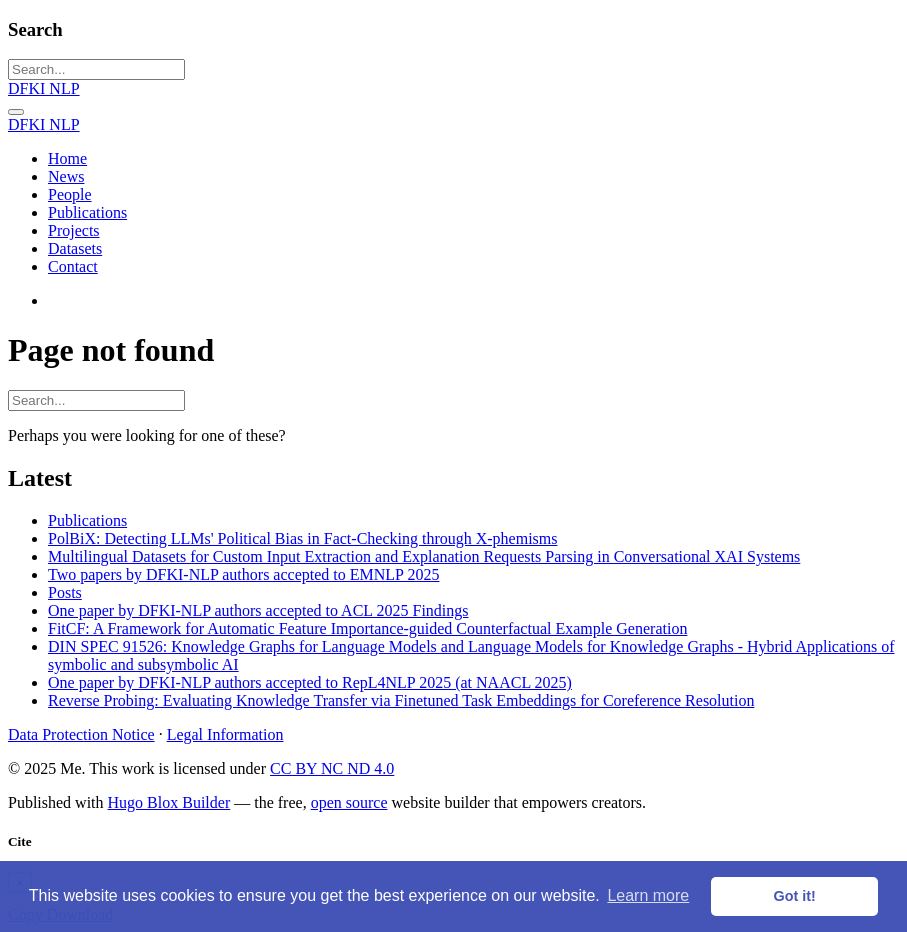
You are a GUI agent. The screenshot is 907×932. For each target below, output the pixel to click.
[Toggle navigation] (16, 112)
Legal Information (225, 734)
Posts (65, 592)
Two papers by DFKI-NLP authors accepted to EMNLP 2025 (243, 574)
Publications (87, 520)
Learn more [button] (648, 895)
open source (349, 802)
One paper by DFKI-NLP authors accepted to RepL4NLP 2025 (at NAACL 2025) (310, 682)
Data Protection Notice (81, 734)
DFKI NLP (44, 88)
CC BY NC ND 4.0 (332, 768)
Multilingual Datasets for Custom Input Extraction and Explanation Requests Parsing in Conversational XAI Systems (424, 556)
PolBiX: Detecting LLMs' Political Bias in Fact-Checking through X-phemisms (303, 538)
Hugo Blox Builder (169, 802)
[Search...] (96, 69)
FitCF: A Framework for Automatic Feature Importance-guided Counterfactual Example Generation (367, 628)
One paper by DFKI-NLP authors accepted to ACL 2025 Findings (258, 610)
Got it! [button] (795, 896)
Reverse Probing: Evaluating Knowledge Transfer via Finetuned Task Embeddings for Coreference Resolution (401, 700)
